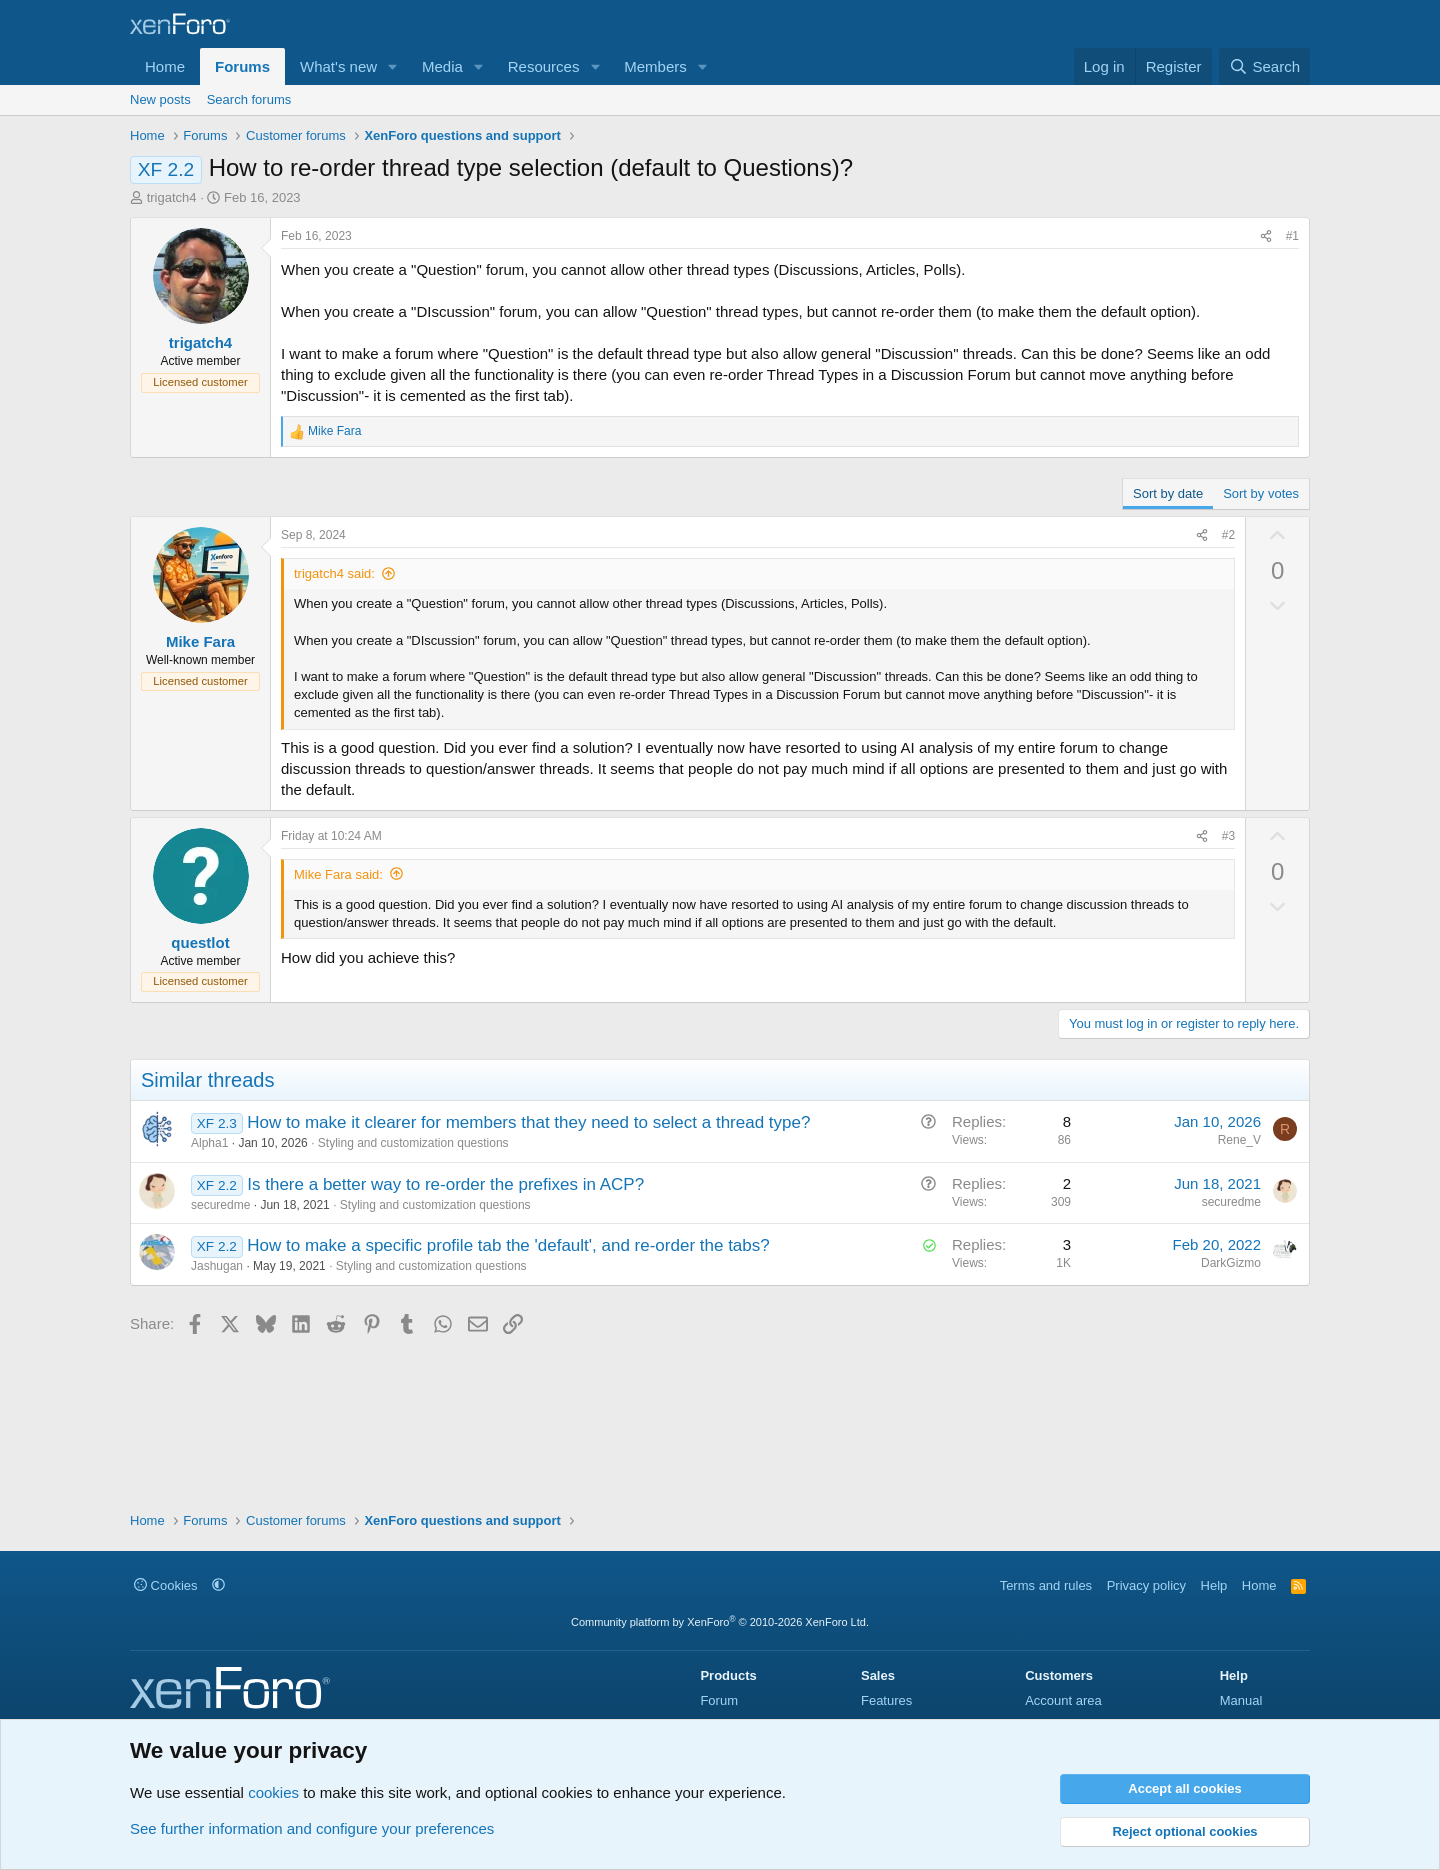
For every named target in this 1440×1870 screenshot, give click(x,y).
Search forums (249, 99)
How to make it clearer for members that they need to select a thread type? (528, 1122)
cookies (273, 1792)
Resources (544, 66)
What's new (338, 66)
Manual (1241, 1700)
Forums (242, 66)
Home (165, 66)
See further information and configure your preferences (312, 1828)
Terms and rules (1046, 1585)
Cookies (166, 1585)
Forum (719, 1700)
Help (1214, 1585)
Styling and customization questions (413, 1143)
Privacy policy (1146, 1585)
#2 (1228, 535)
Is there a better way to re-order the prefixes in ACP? (445, 1184)
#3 (1228, 836)
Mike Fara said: (338, 874)
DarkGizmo (1231, 1263)
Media (442, 66)
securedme (220, 1205)
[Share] (1266, 236)
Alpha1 (209, 1143)
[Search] (1264, 66)
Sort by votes (1261, 493)
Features (886, 1700)
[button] (393, 66)
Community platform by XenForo (720, 1622)
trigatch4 (172, 197)
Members (655, 66)
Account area (1063, 1700)
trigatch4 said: (334, 573)
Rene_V (1239, 1140)
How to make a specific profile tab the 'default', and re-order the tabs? (508, 1245)
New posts (160, 99)
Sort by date (1168, 493)
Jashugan (217, 1266)
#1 (1292, 236)
